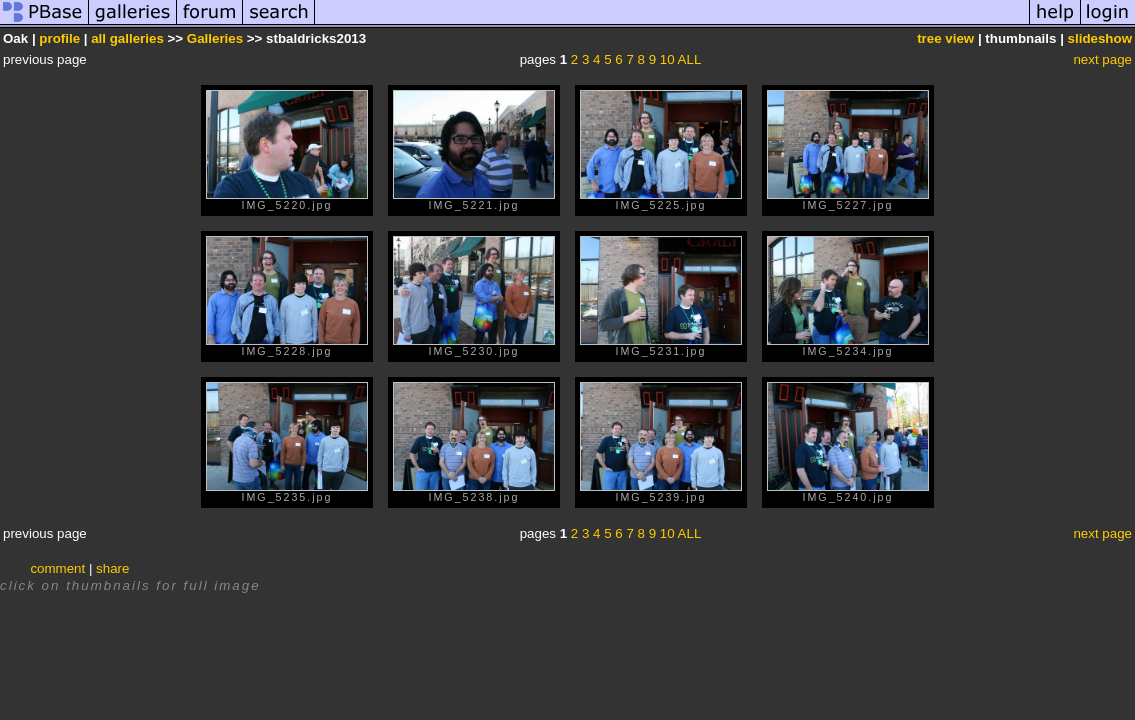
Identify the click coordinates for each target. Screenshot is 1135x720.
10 (667, 59)
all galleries (127, 38)
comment (57, 568)
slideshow (1100, 38)
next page (1102, 59)
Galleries (215, 38)
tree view (945, 38)
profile (59, 38)
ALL (690, 59)
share (112, 568)
